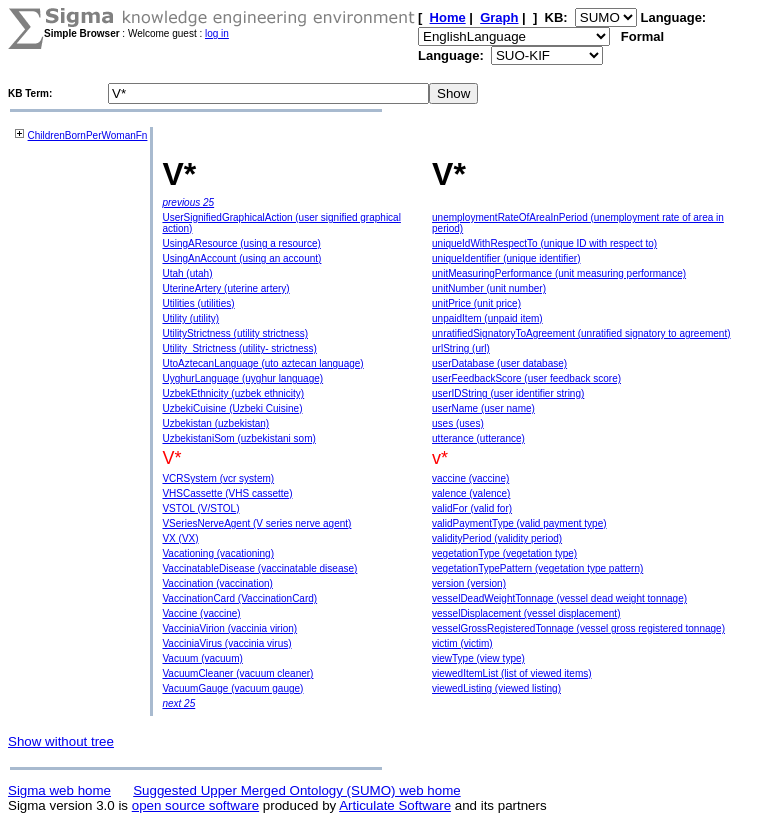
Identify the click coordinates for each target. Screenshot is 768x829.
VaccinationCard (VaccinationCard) (239, 598)
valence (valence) (471, 493)
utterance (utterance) (478, 438)
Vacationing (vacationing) (218, 553)
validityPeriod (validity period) (497, 538)
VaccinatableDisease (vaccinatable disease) (259, 568)
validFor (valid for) (472, 508)
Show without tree (61, 741)
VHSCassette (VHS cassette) (227, 493)
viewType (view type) (478, 658)
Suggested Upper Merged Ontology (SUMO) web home (296, 790)
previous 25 (188, 202)
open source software (195, 805)
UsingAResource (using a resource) (241, 243)
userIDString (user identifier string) (508, 393)
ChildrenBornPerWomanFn (88, 135)
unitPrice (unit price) (476, 303)
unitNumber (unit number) (489, 288)
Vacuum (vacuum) (202, 658)
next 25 (178, 703)
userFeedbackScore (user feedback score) (526, 378)
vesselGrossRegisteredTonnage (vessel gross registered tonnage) (578, 628)
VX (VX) (180, 538)
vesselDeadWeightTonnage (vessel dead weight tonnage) (559, 598)
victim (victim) (462, 643)
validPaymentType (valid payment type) (519, 523)
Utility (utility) (190, 318)
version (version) (469, 583)
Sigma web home (59, 790)
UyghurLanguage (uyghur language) (242, 378)
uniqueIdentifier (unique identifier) (506, 258)
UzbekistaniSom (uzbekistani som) (238, 438)
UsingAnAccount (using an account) (241, 258)
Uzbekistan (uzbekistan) (215, 423)
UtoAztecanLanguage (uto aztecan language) (262, 363)
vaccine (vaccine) (470, 478)
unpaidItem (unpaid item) (487, 318)
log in (217, 33)
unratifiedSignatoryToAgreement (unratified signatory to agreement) (581, 333)
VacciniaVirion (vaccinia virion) (229, 628)
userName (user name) (483, 408)
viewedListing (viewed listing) (496, 688)
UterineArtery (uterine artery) (225, 288)
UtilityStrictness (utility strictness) (235, 333)
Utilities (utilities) (198, 303)
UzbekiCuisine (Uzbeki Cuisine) (232, 408)
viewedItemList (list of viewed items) (512, 673)
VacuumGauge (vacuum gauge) (232, 688)
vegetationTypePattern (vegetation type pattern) (537, 568)
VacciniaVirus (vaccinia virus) (226, 643)
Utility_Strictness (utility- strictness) (239, 348)
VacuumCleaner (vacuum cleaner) (237, 673)
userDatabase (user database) (499, 363)
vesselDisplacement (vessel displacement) (526, 613)
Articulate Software (395, 805)
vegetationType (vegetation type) (504, 553)
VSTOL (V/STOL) (200, 508)
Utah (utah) (187, 273)
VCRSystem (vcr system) (218, 478)
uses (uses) (458, 423)
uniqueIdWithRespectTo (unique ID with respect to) (544, 243)
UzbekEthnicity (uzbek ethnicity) (233, 393)
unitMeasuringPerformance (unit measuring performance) (559, 273)
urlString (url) (461, 348)
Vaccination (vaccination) (217, 583)
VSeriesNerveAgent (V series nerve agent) (256, 523)
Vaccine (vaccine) (201, 613)
